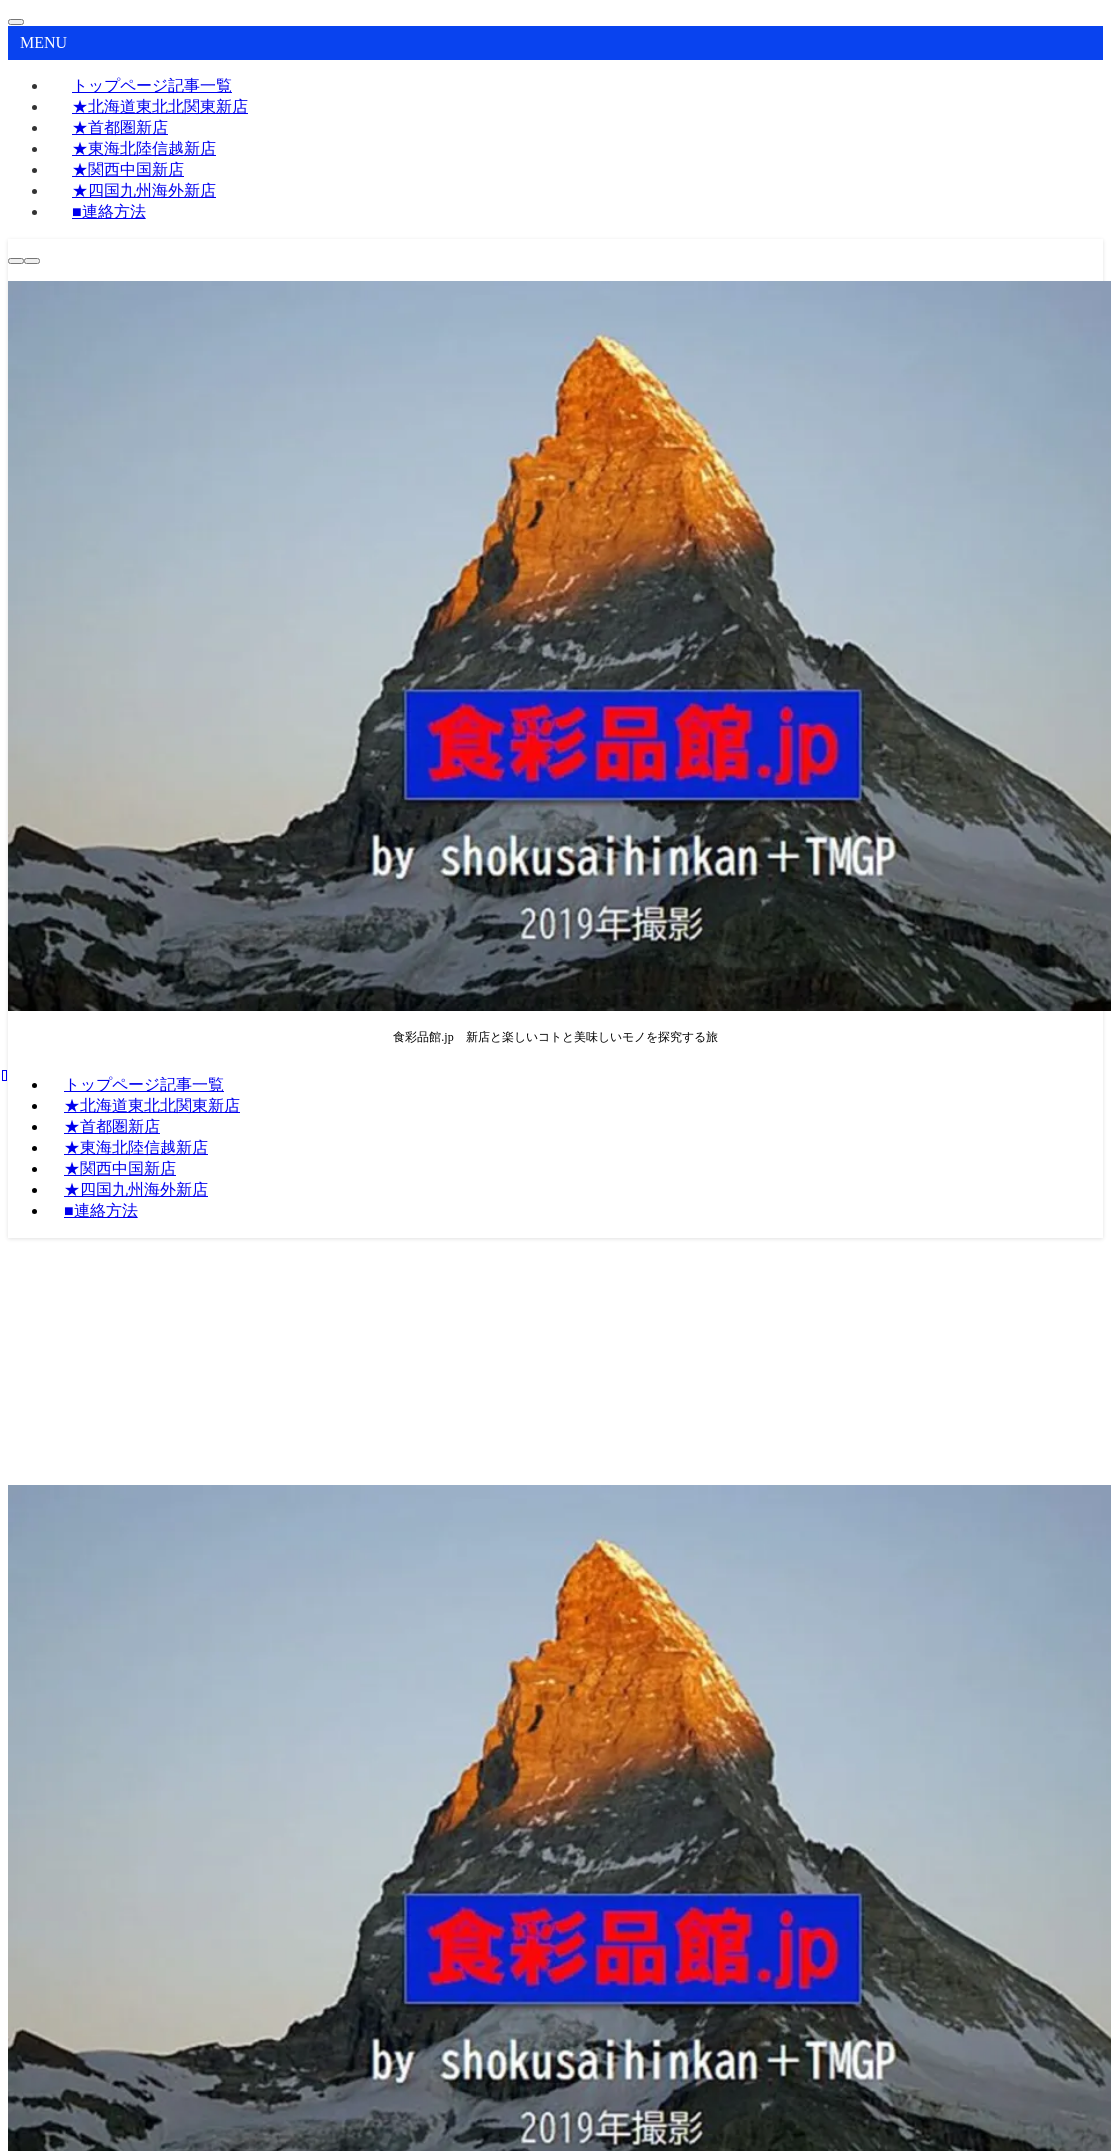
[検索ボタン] (16, 261)
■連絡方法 (109, 211)
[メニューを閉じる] (16, 22)
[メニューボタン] (32, 261)
